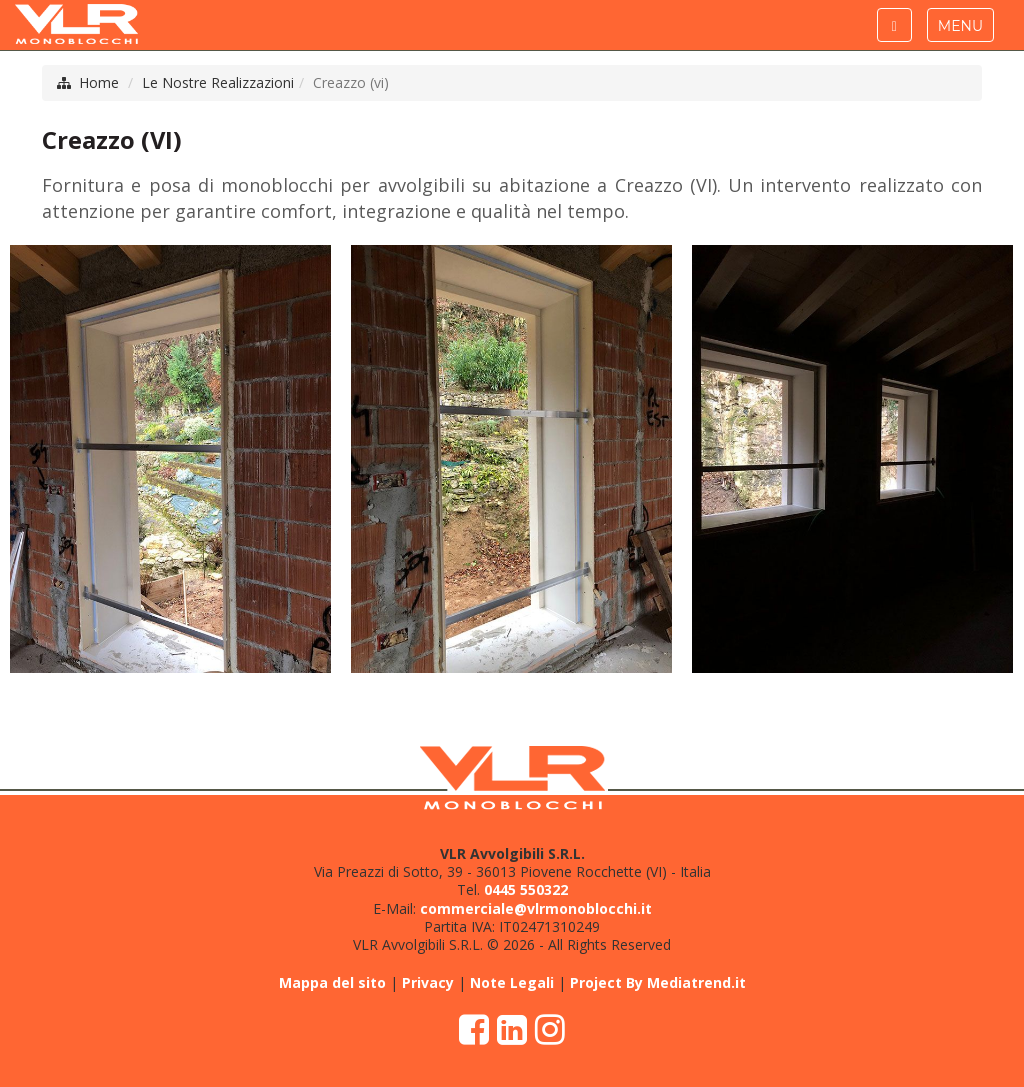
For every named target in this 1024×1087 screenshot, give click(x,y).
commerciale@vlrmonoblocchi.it (536, 908)
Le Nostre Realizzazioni (218, 82)
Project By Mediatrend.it (658, 982)
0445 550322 (526, 889)
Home (99, 82)
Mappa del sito (332, 982)
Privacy (428, 982)
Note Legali (512, 982)
